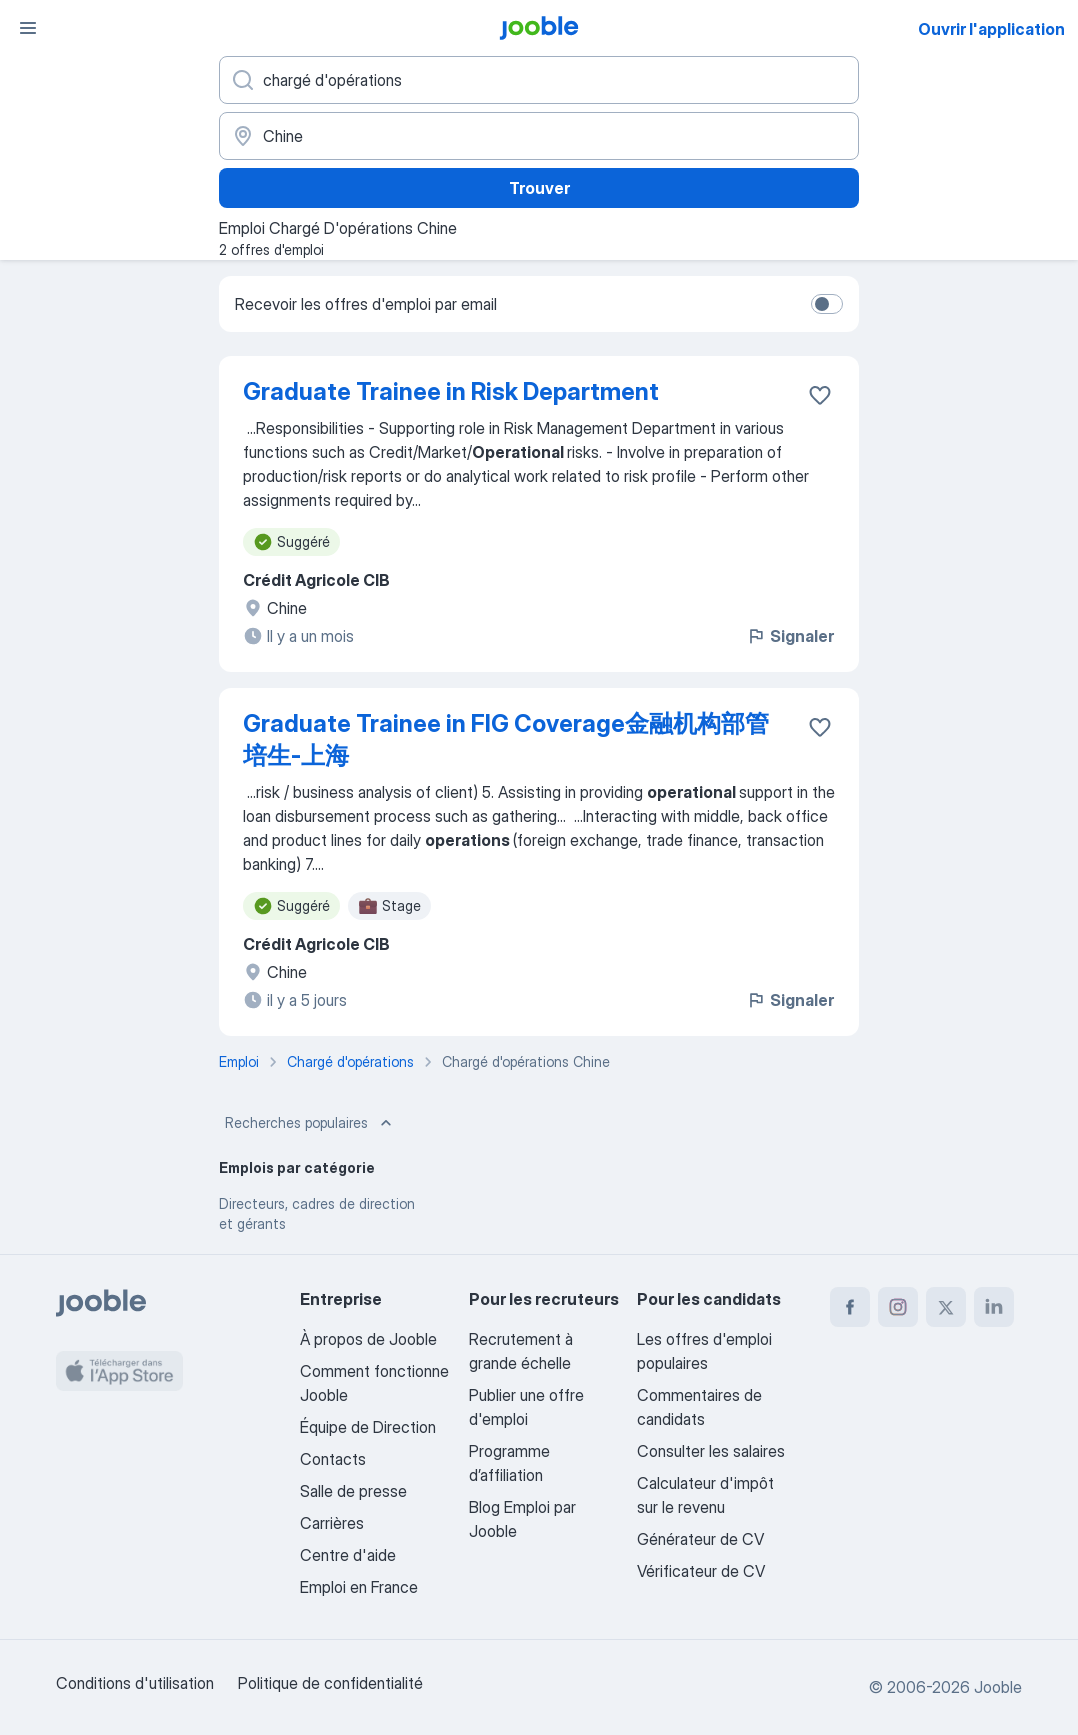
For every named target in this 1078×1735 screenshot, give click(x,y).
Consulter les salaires (711, 1451)
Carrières (332, 1523)
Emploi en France (359, 1587)
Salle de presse (353, 1491)
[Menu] (28, 28)
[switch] (827, 304)
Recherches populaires (310, 1123)
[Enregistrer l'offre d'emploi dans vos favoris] (820, 395)
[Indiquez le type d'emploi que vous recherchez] (539, 80)
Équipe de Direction (368, 1427)
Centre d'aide (348, 1555)
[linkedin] (994, 1307)
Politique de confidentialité (330, 1683)
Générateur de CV (700, 1539)
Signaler (790, 636)
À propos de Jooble (368, 1339)
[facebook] (850, 1307)
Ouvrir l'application (991, 29)
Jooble (998, 1687)
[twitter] (946, 1307)
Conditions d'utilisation (135, 1683)
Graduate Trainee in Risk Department (451, 391)
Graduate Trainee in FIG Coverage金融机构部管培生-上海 (506, 739)
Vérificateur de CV (701, 1571)
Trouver (539, 188)
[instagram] (898, 1307)
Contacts (333, 1459)
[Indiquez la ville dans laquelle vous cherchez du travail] (539, 136)
